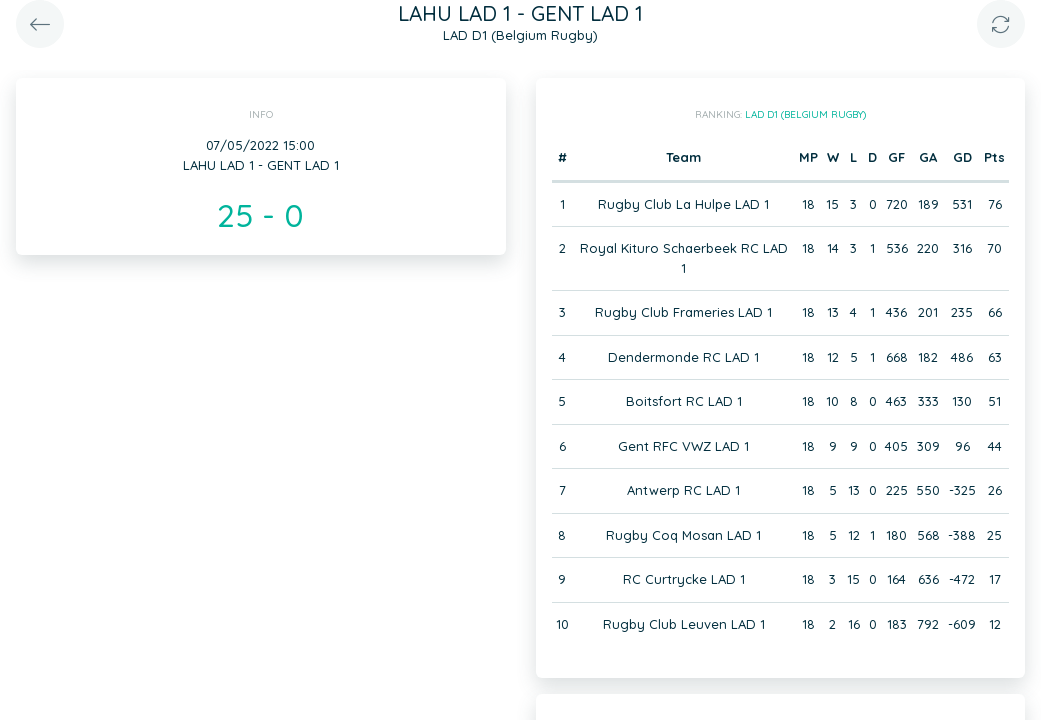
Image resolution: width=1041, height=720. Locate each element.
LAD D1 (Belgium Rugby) (805, 114)
